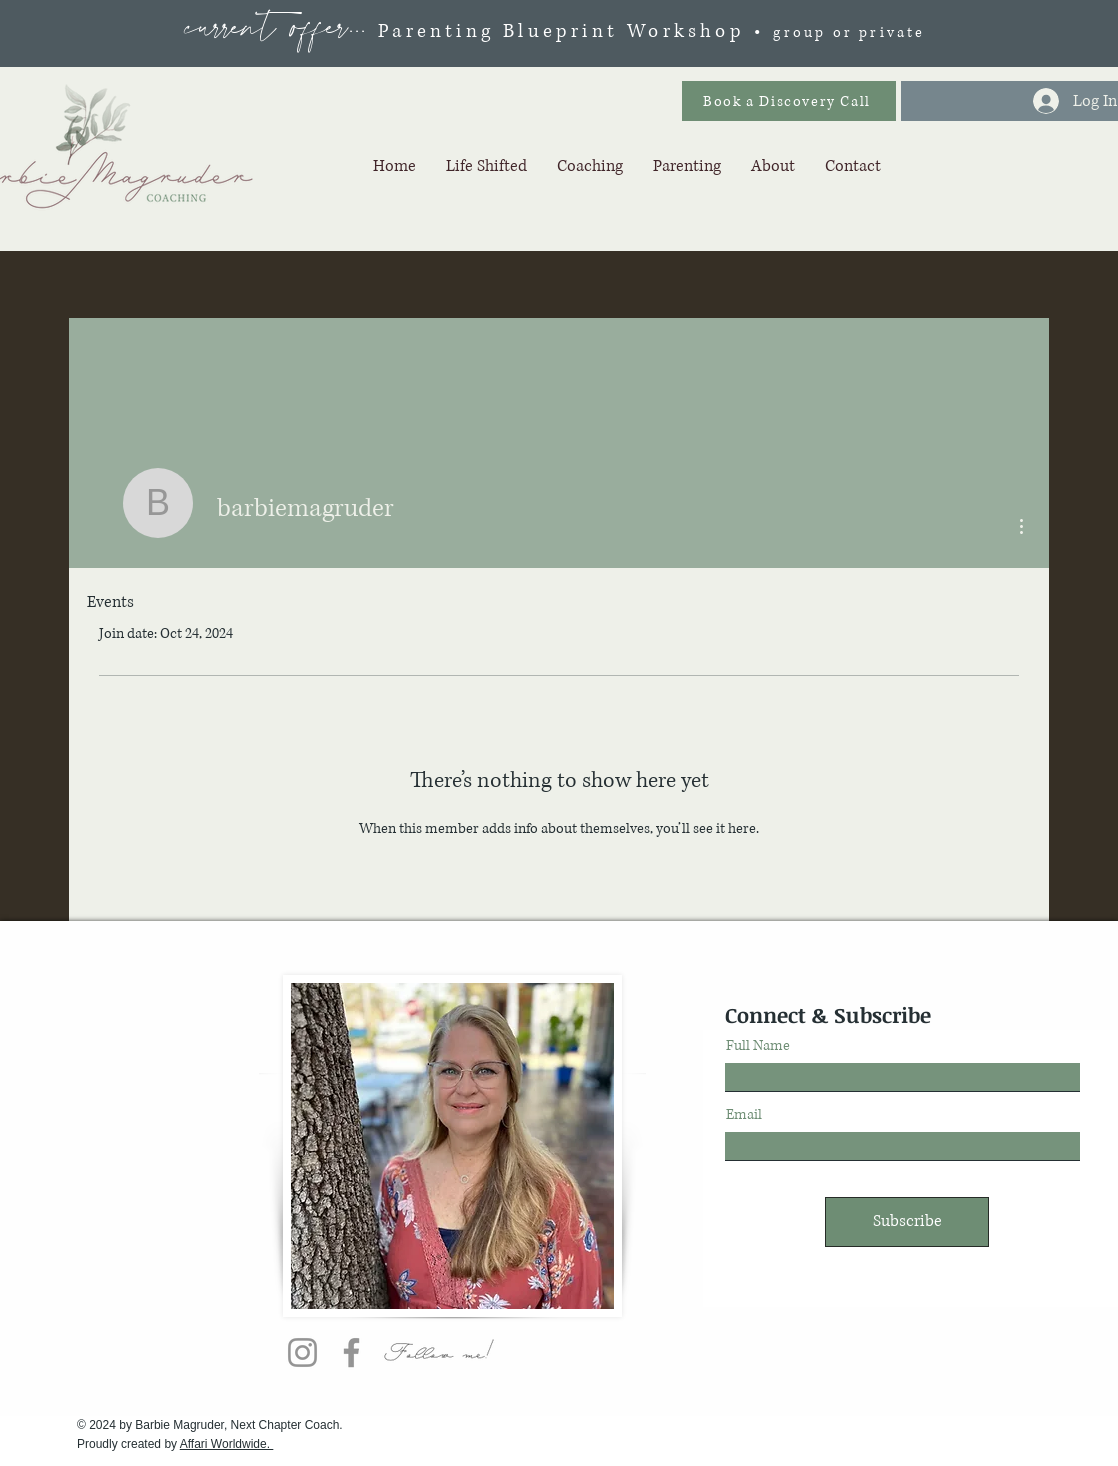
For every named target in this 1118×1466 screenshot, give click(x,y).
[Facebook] (351, 1352)
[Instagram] (302, 1352)
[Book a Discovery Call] (789, 101)
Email (744, 1115)
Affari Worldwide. (227, 1444)
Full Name (758, 1046)
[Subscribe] (907, 1222)
